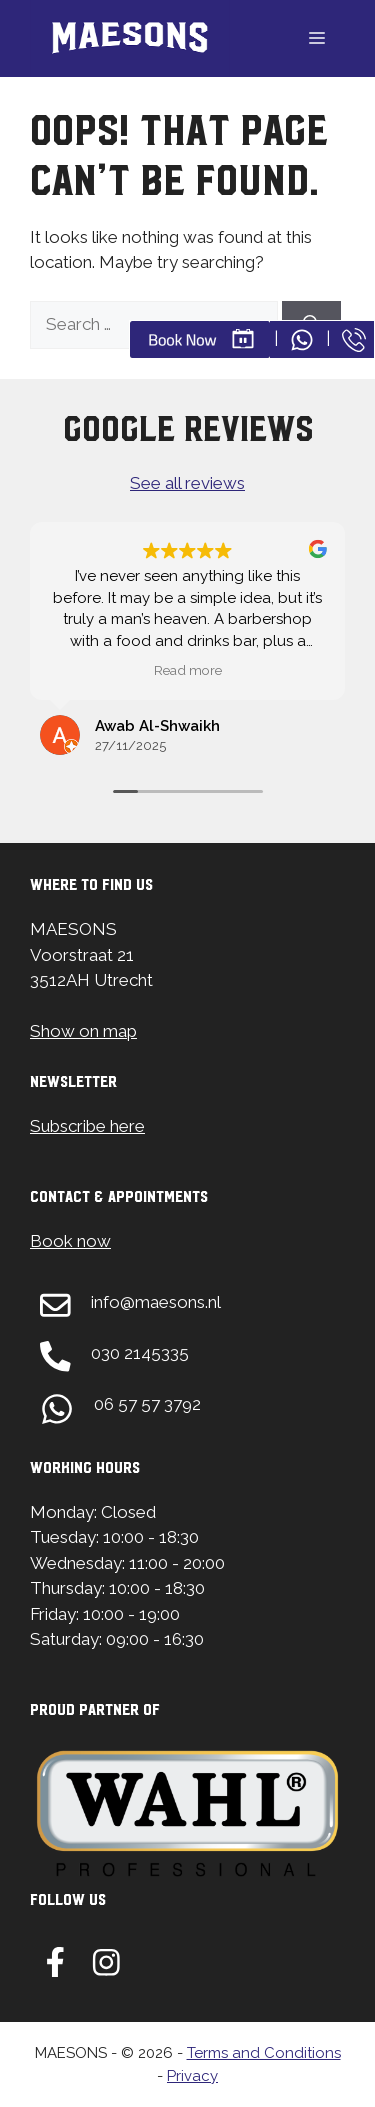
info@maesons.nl (156, 1302)
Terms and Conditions (264, 2053)
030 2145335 (140, 1353)
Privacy (192, 2076)
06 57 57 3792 (147, 1404)
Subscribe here (87, 1126)
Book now (70, 1241)
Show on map (83, 1031)
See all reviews (187, 483)
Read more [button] (188, 670)
